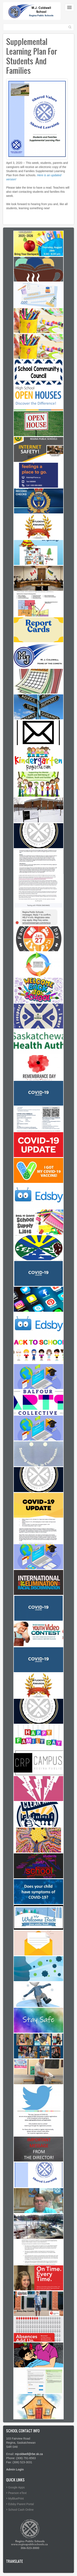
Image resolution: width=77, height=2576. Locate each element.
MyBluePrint (16, 2498)
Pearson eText (17, 2493)
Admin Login (15, 2469)
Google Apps (16, 2487)
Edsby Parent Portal (21, 2504)
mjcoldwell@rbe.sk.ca (29, 2454)
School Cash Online (21, 2509)
